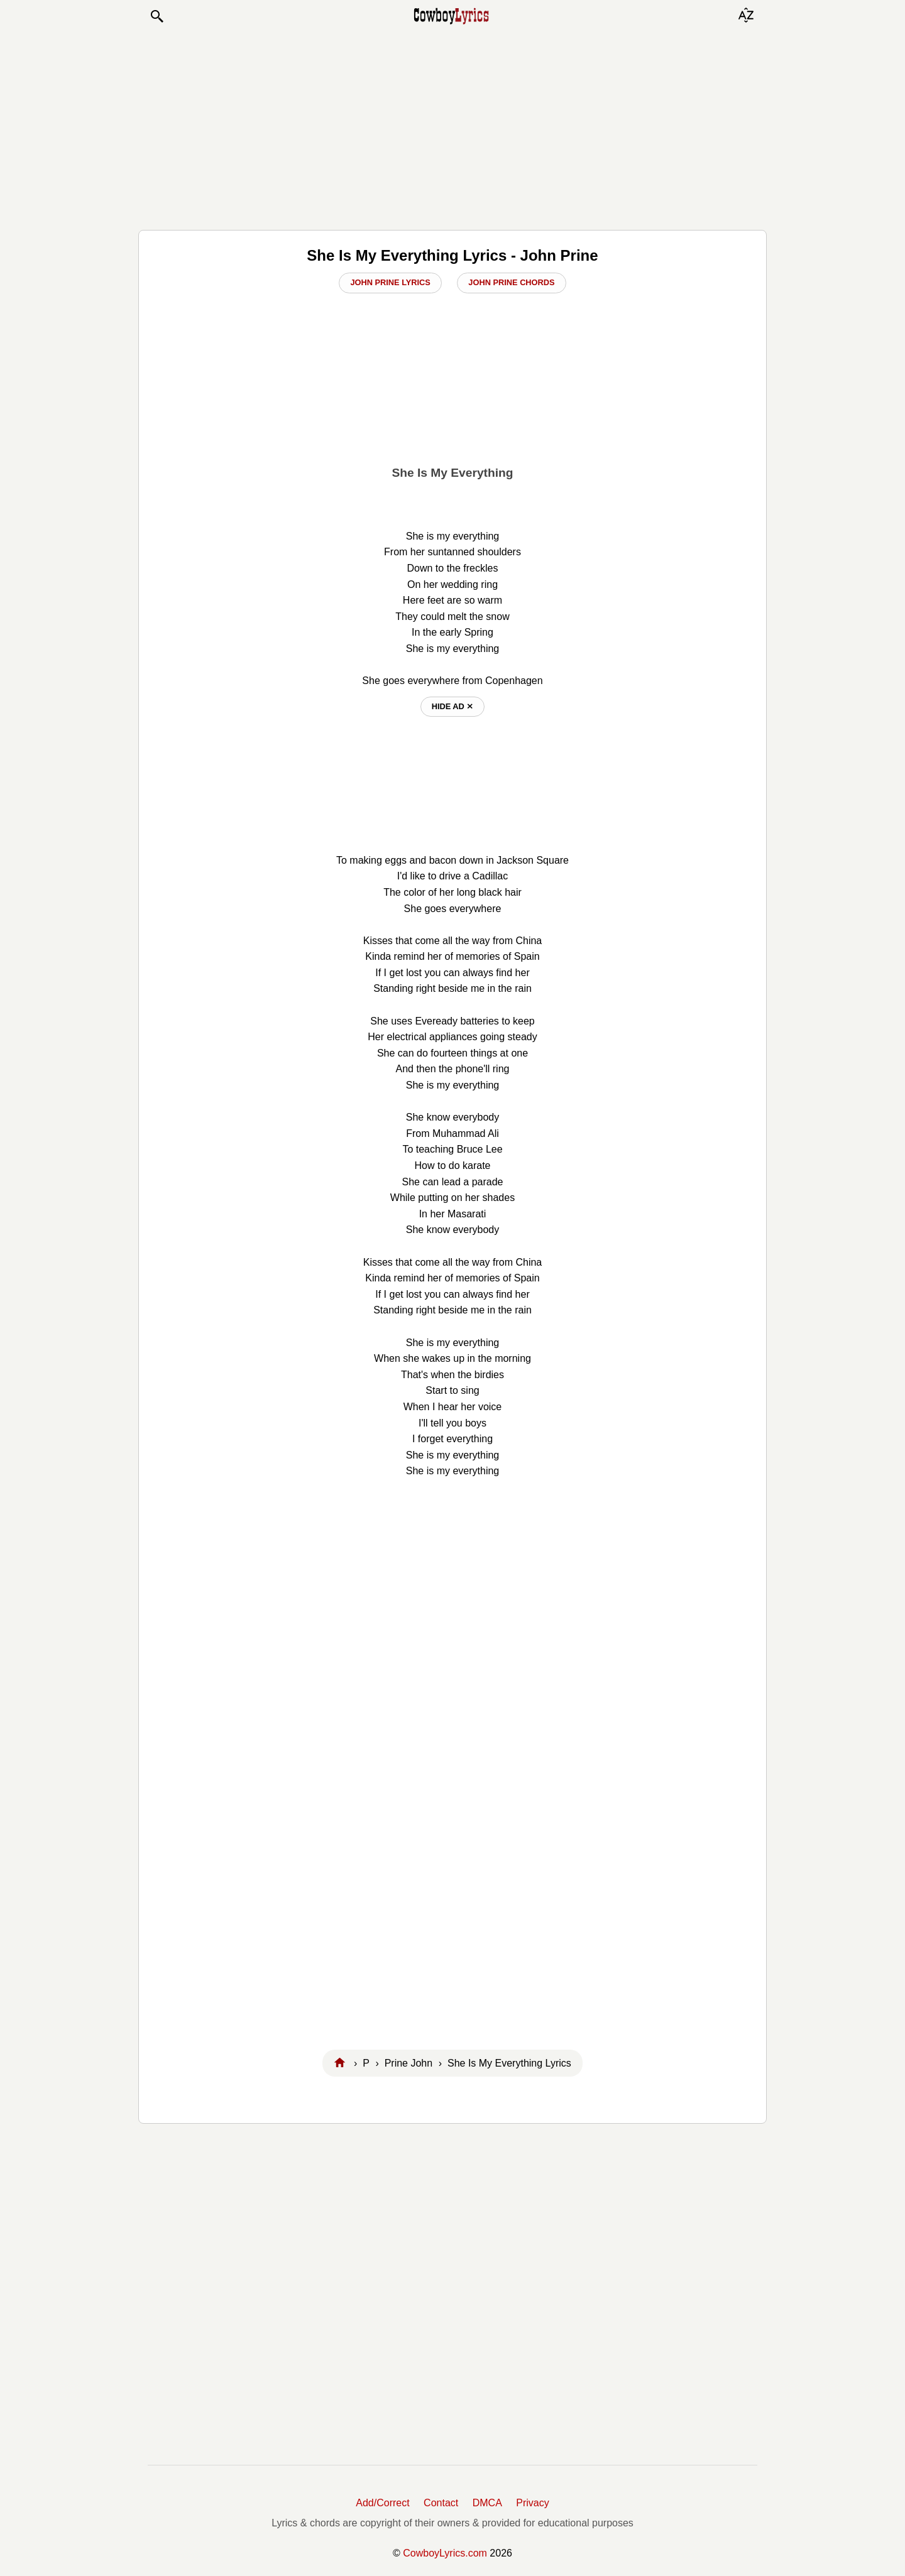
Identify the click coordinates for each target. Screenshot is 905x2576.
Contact (441, 2502)
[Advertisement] (452, 127)
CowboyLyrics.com (445, 2553)
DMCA (487, 2502)
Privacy (532, 2502)
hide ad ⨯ (453, 706)
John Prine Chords (511, 282)
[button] (156, 16)
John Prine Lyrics (390, 282)
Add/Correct (382, 2502)
